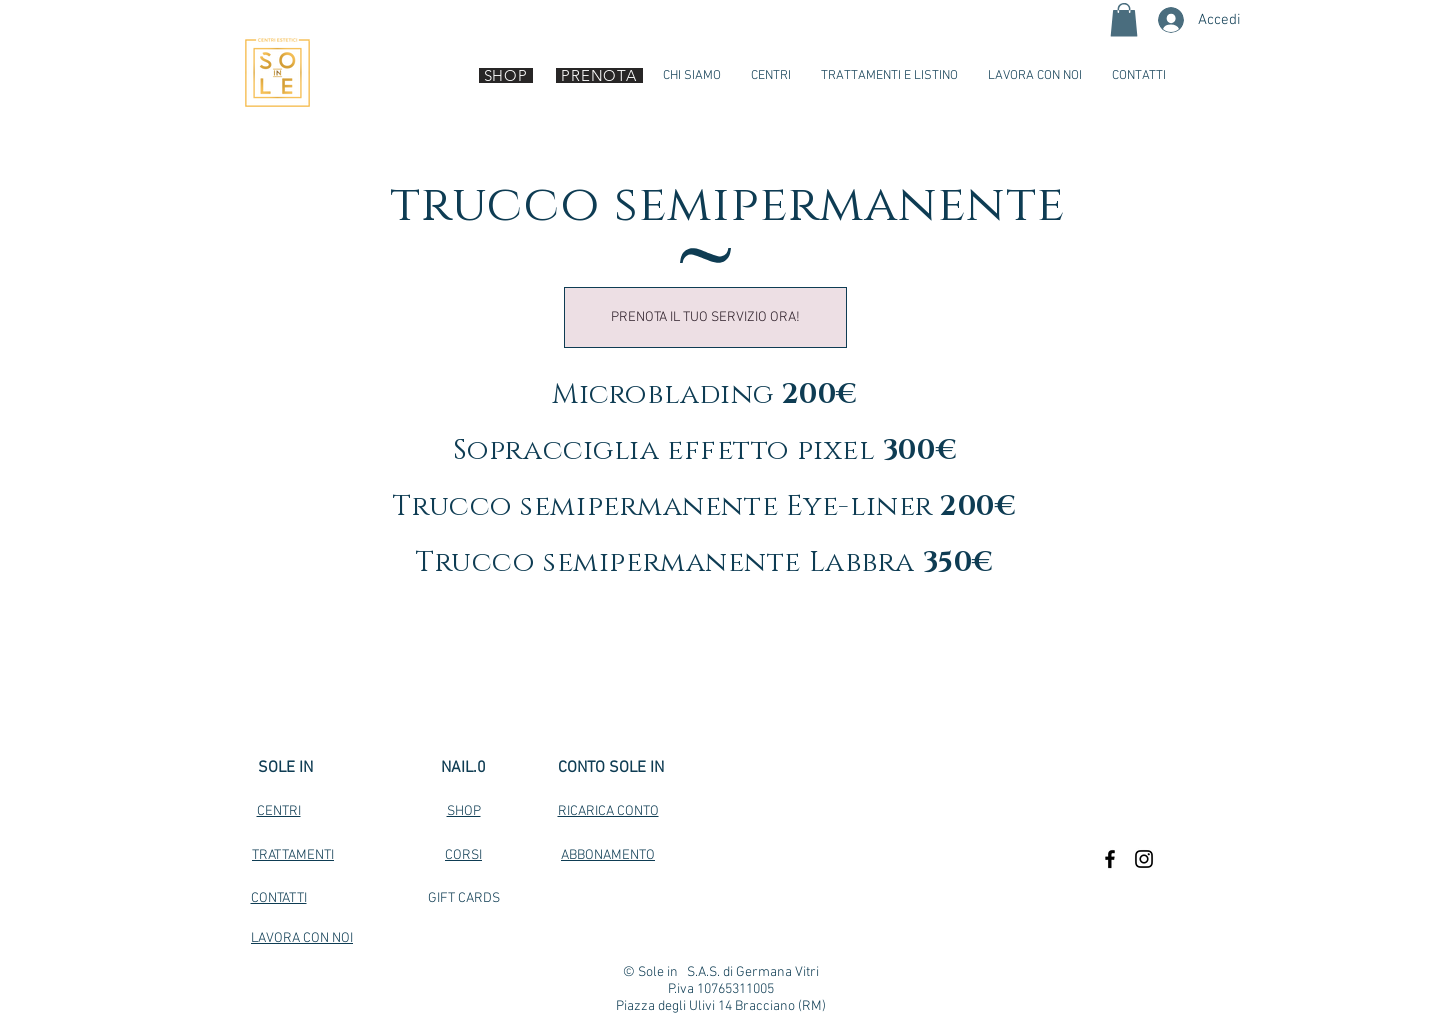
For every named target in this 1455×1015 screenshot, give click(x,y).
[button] (1124, 19)
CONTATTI (279, 898)
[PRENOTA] (599, 75)
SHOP (464, 811)
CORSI (463, 855)
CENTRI (279, 811)
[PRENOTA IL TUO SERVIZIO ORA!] (705, 317)
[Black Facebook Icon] (1110, 859)
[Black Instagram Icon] (1144, 859)
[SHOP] (506, 75)
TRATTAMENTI (293, 855)
